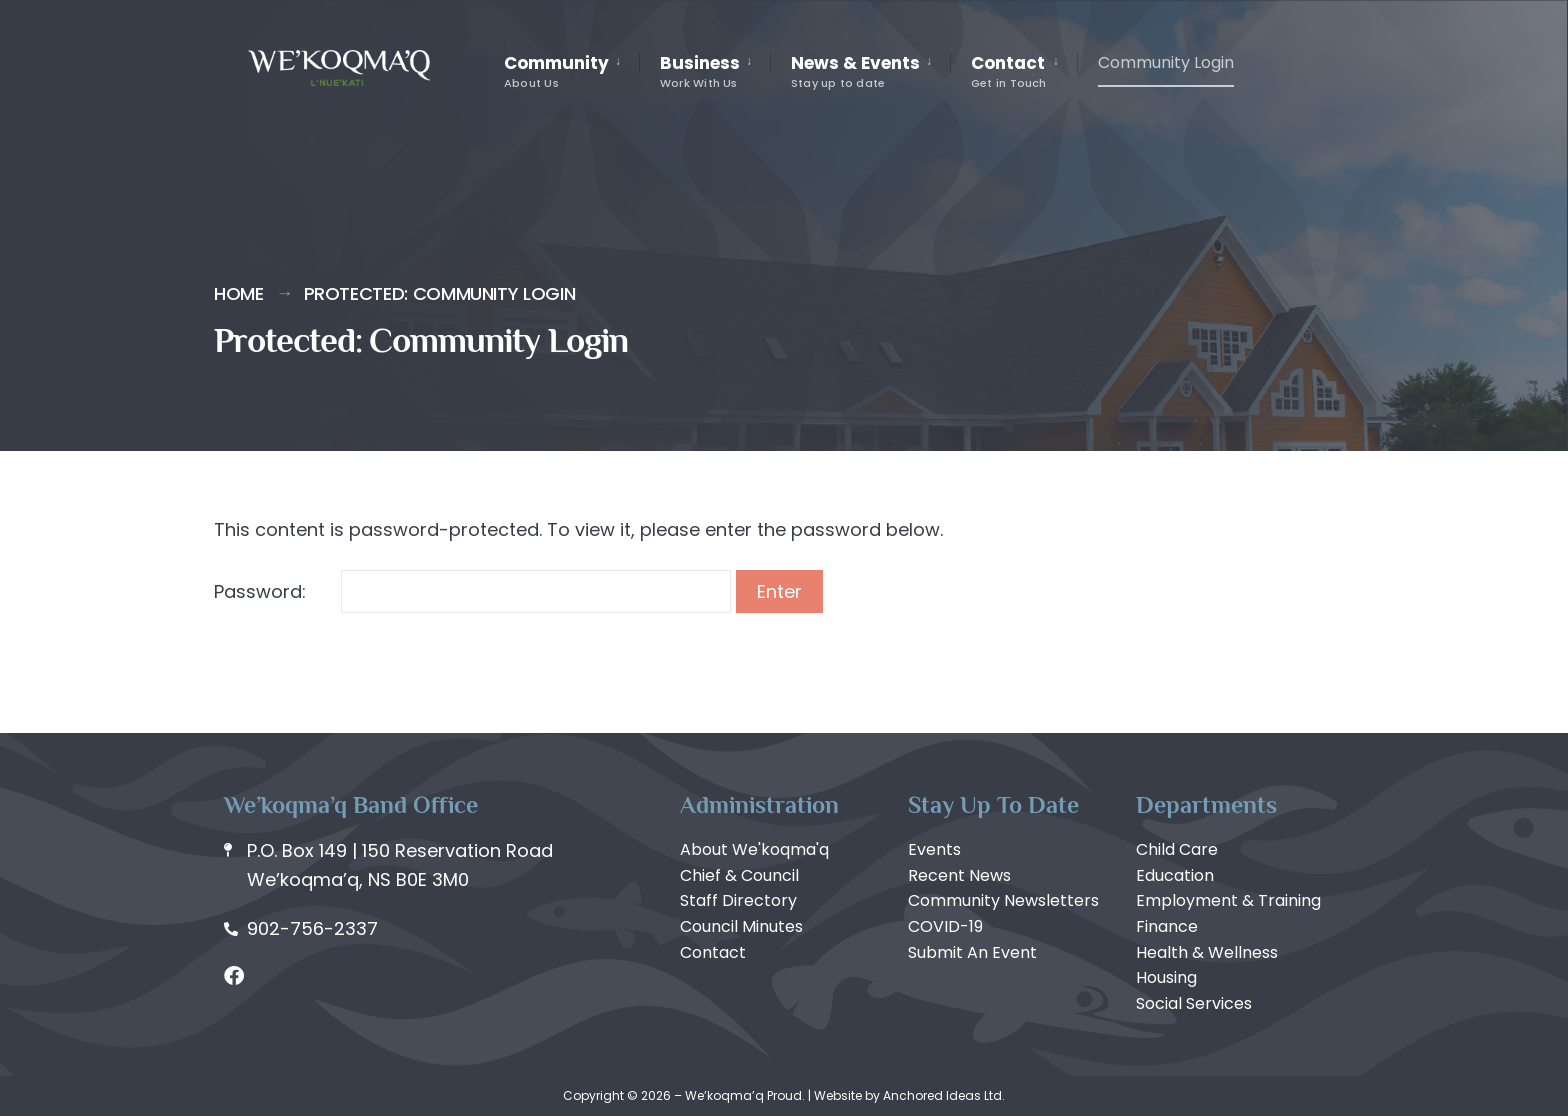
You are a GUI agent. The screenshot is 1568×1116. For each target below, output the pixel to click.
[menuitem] (571, 72)
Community (556, 71)
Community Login (1166, 62)
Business (700, 71)
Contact (1009, 71)
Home (239, 293)
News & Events (855, 71)
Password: (472, 591)
